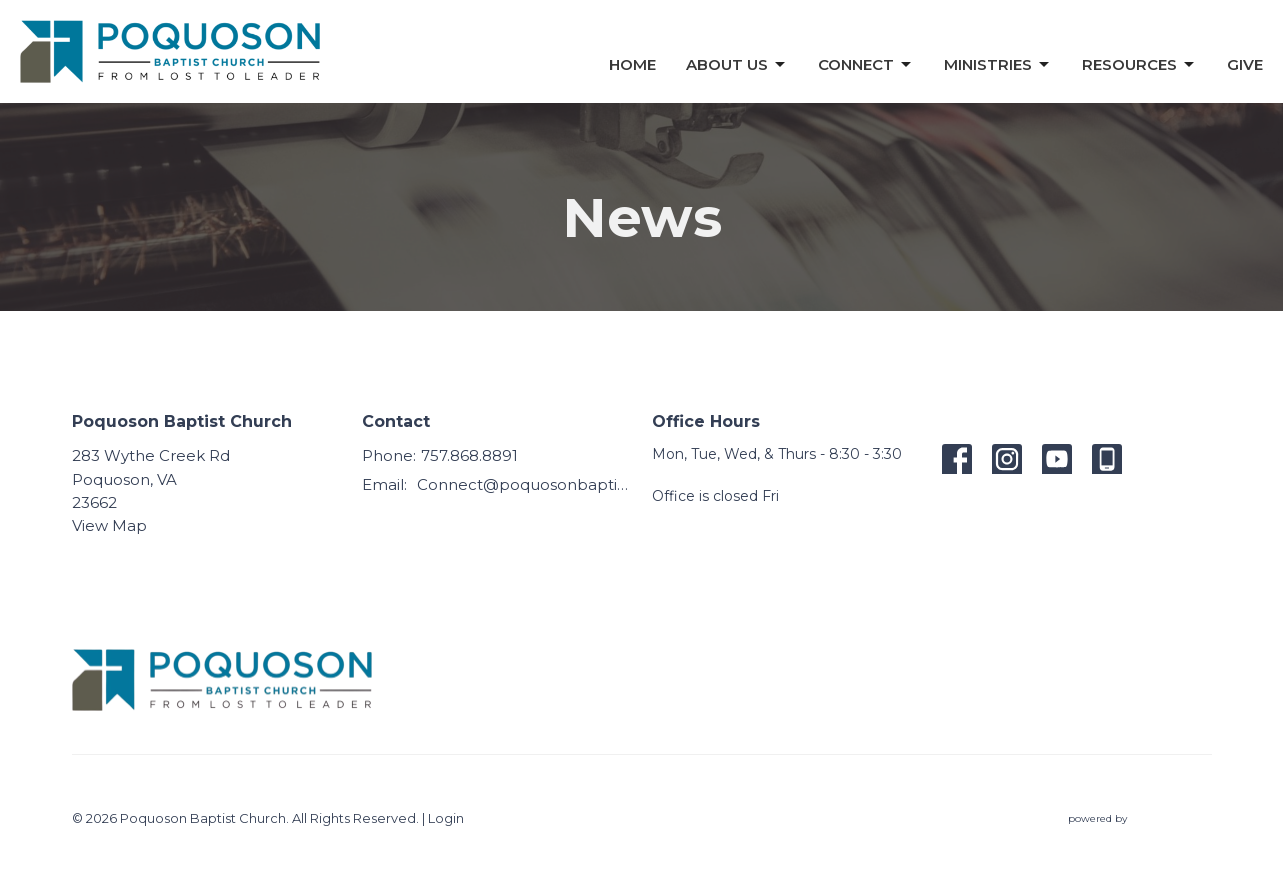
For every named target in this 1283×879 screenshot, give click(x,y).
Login (446, 818)
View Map (109, 525)
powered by (1140, 818)
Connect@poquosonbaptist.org (524, 484)
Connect (866, 65)
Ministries (998, 65)
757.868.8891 (469, 455)
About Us (737, 65)
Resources (1139, 65)
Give (1245, 64)
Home (632, 64)
